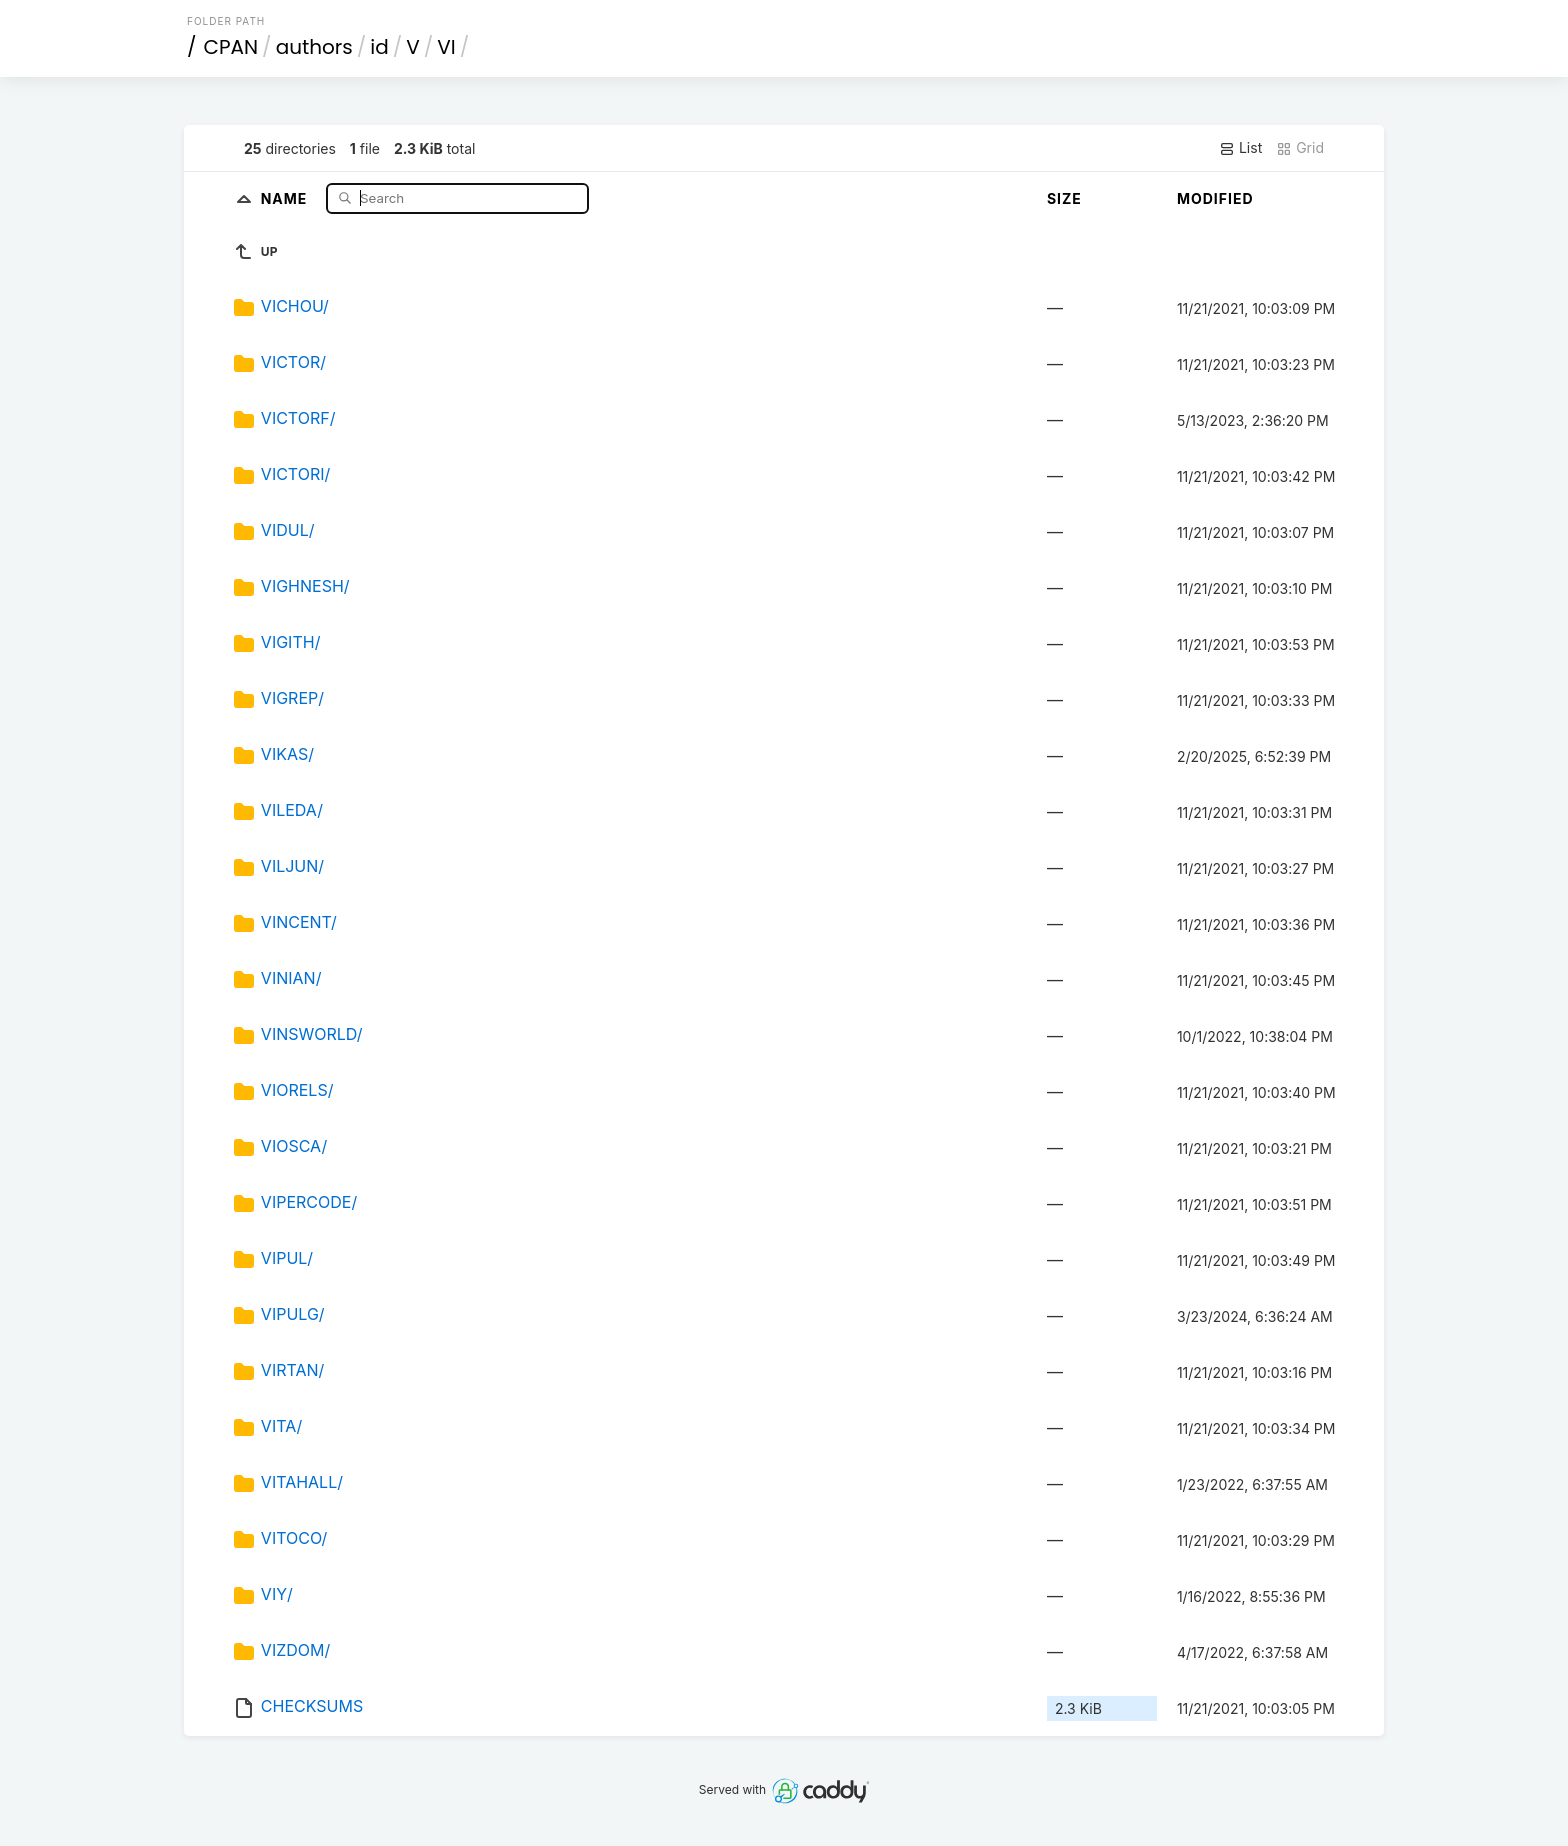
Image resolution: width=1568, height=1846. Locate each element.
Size (1064, 198)
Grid (1300, 148)
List (1240, 148)
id (379, 47)
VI (446, 47)
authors (314, 47)
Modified (1215, 198)
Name (286, 197)
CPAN (231, 47)
